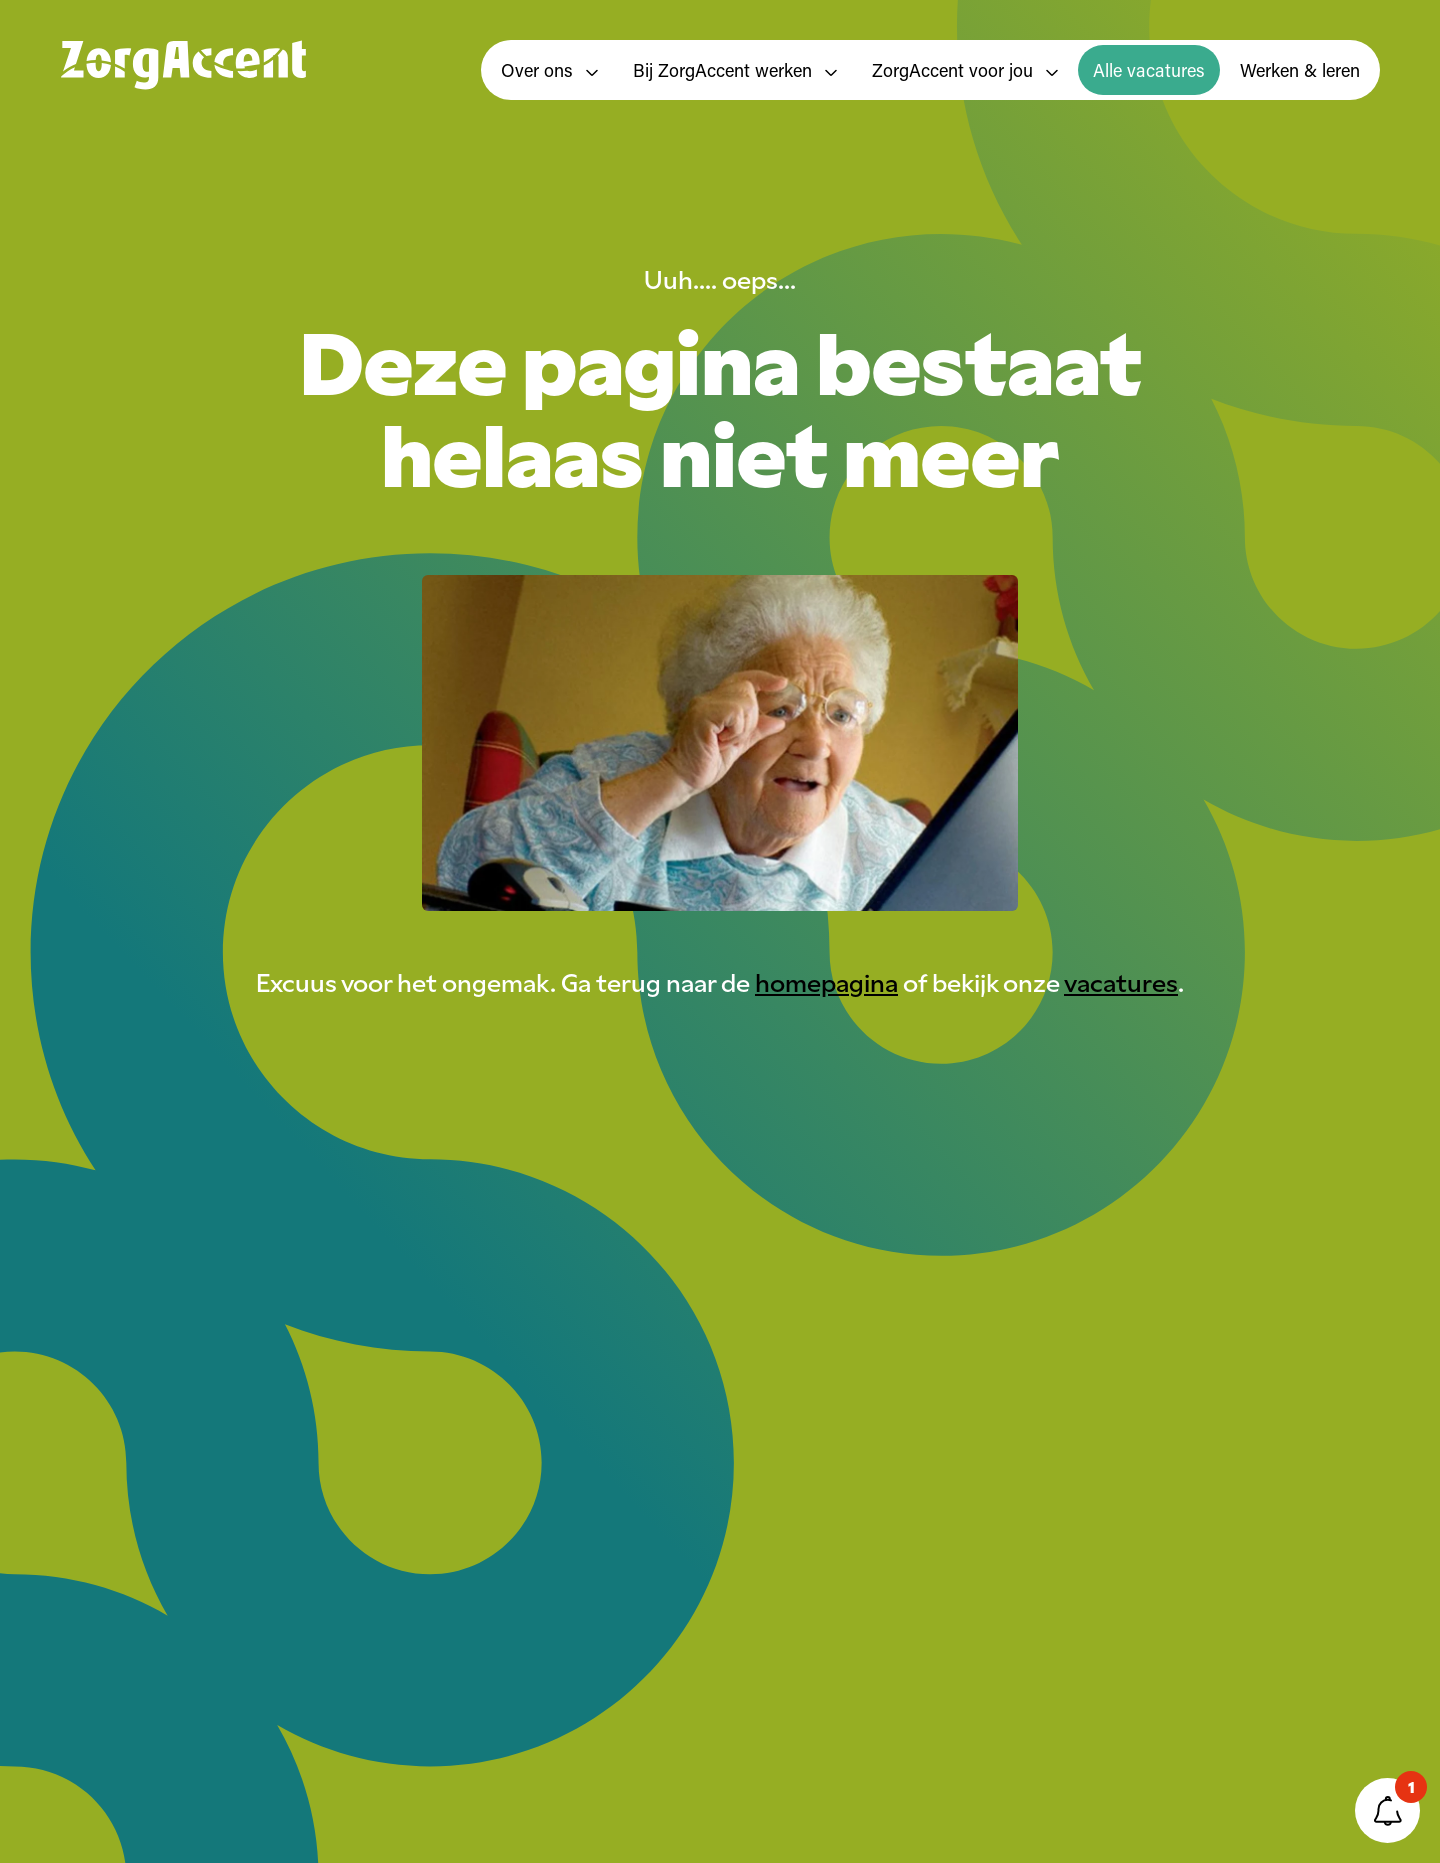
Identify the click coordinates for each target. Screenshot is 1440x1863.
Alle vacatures (1149, 70)
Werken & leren (1300, 70)
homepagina (826, 981)
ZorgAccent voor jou (965, 70)
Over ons (549, 70)
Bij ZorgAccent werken (735, 70)
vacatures (1121, 981)
